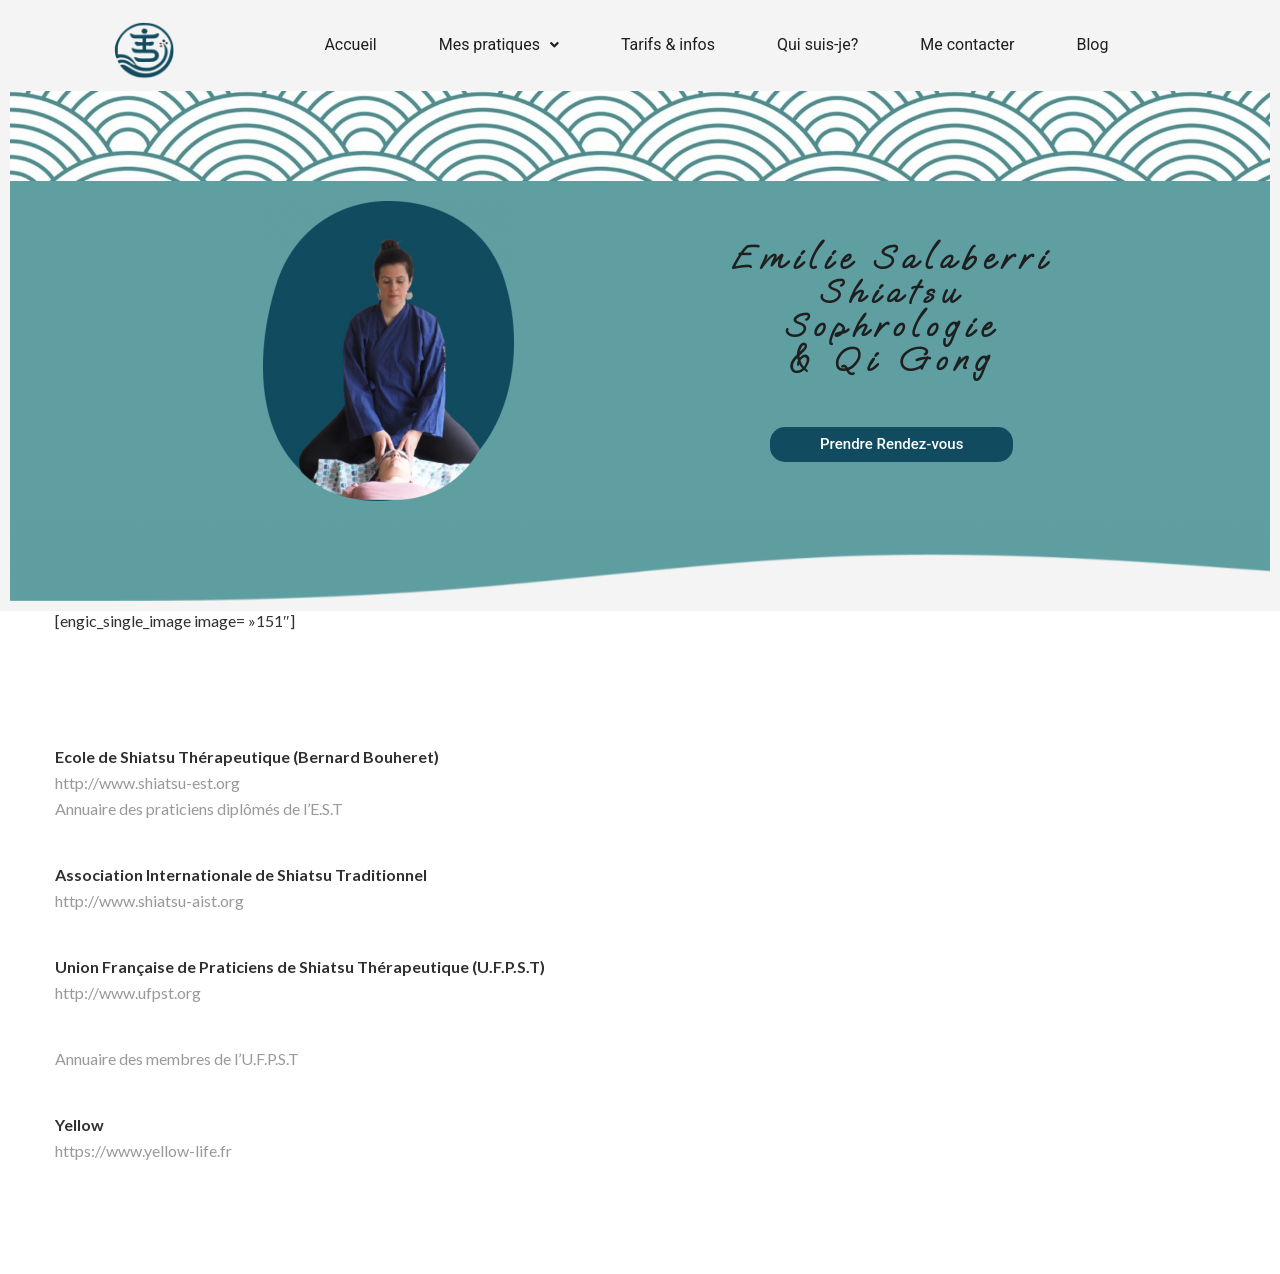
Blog (1092, 44)
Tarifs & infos (668, 44)
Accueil (350, 44)
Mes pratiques (499, 44)
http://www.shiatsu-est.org (147, 782)
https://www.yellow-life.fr (143, 1150)
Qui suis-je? (817, 44)
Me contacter (967, 44)
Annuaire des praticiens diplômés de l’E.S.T (199, 808)
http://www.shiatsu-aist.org (149, 900)
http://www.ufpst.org (128, 992)
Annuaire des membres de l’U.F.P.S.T (177, 1058)
